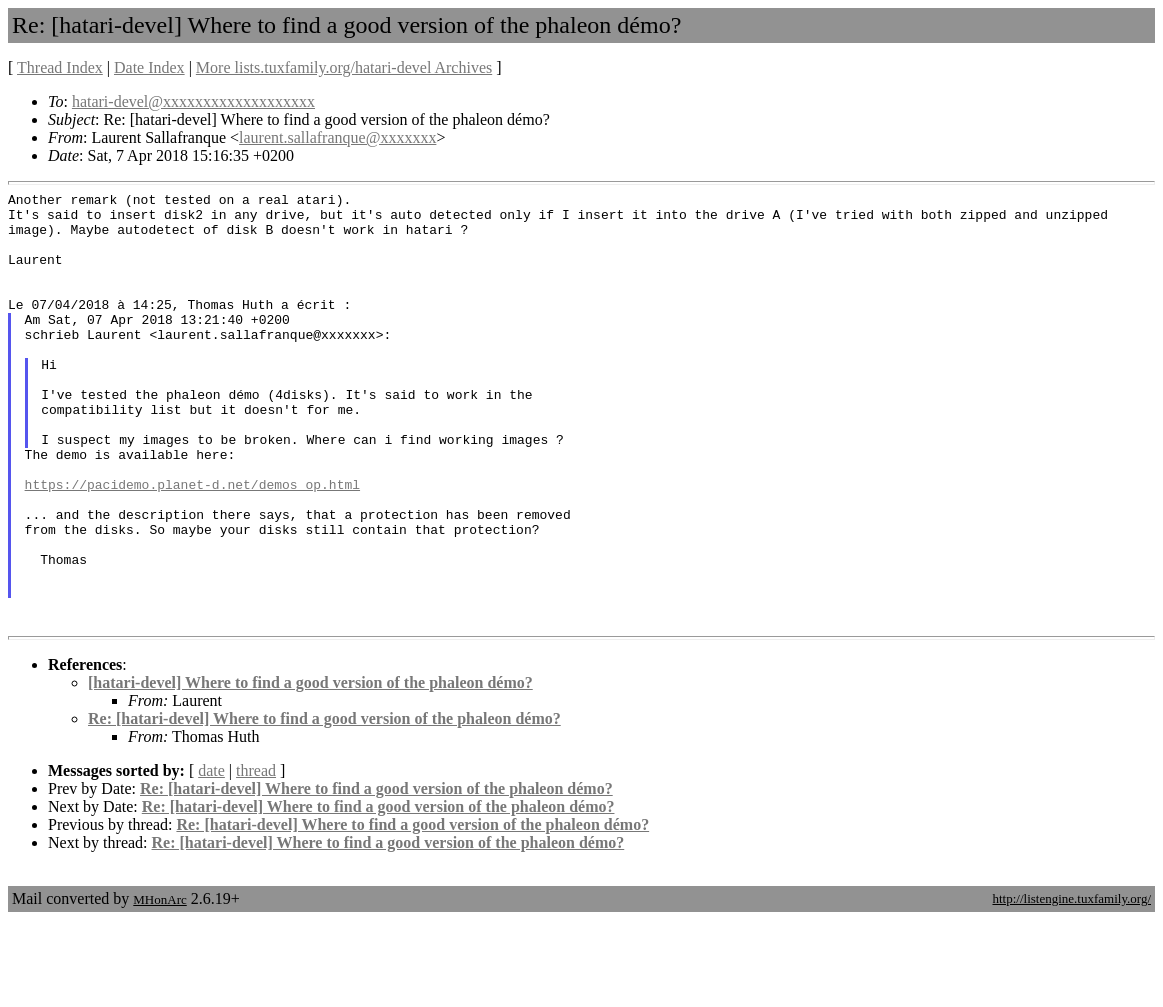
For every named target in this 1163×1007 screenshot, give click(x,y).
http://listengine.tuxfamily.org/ (1071, 985)
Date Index (149, 67)
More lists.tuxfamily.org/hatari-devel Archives (344, 67)
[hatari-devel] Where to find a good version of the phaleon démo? (310, 769)
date (211, 857)
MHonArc (159, 986)
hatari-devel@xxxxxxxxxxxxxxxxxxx (193, 101)
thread (256, 857)
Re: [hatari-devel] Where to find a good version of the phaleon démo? (324, 805)
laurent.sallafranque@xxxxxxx (337, 137)
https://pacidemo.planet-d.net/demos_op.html (192, 544)
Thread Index (60, 67)
